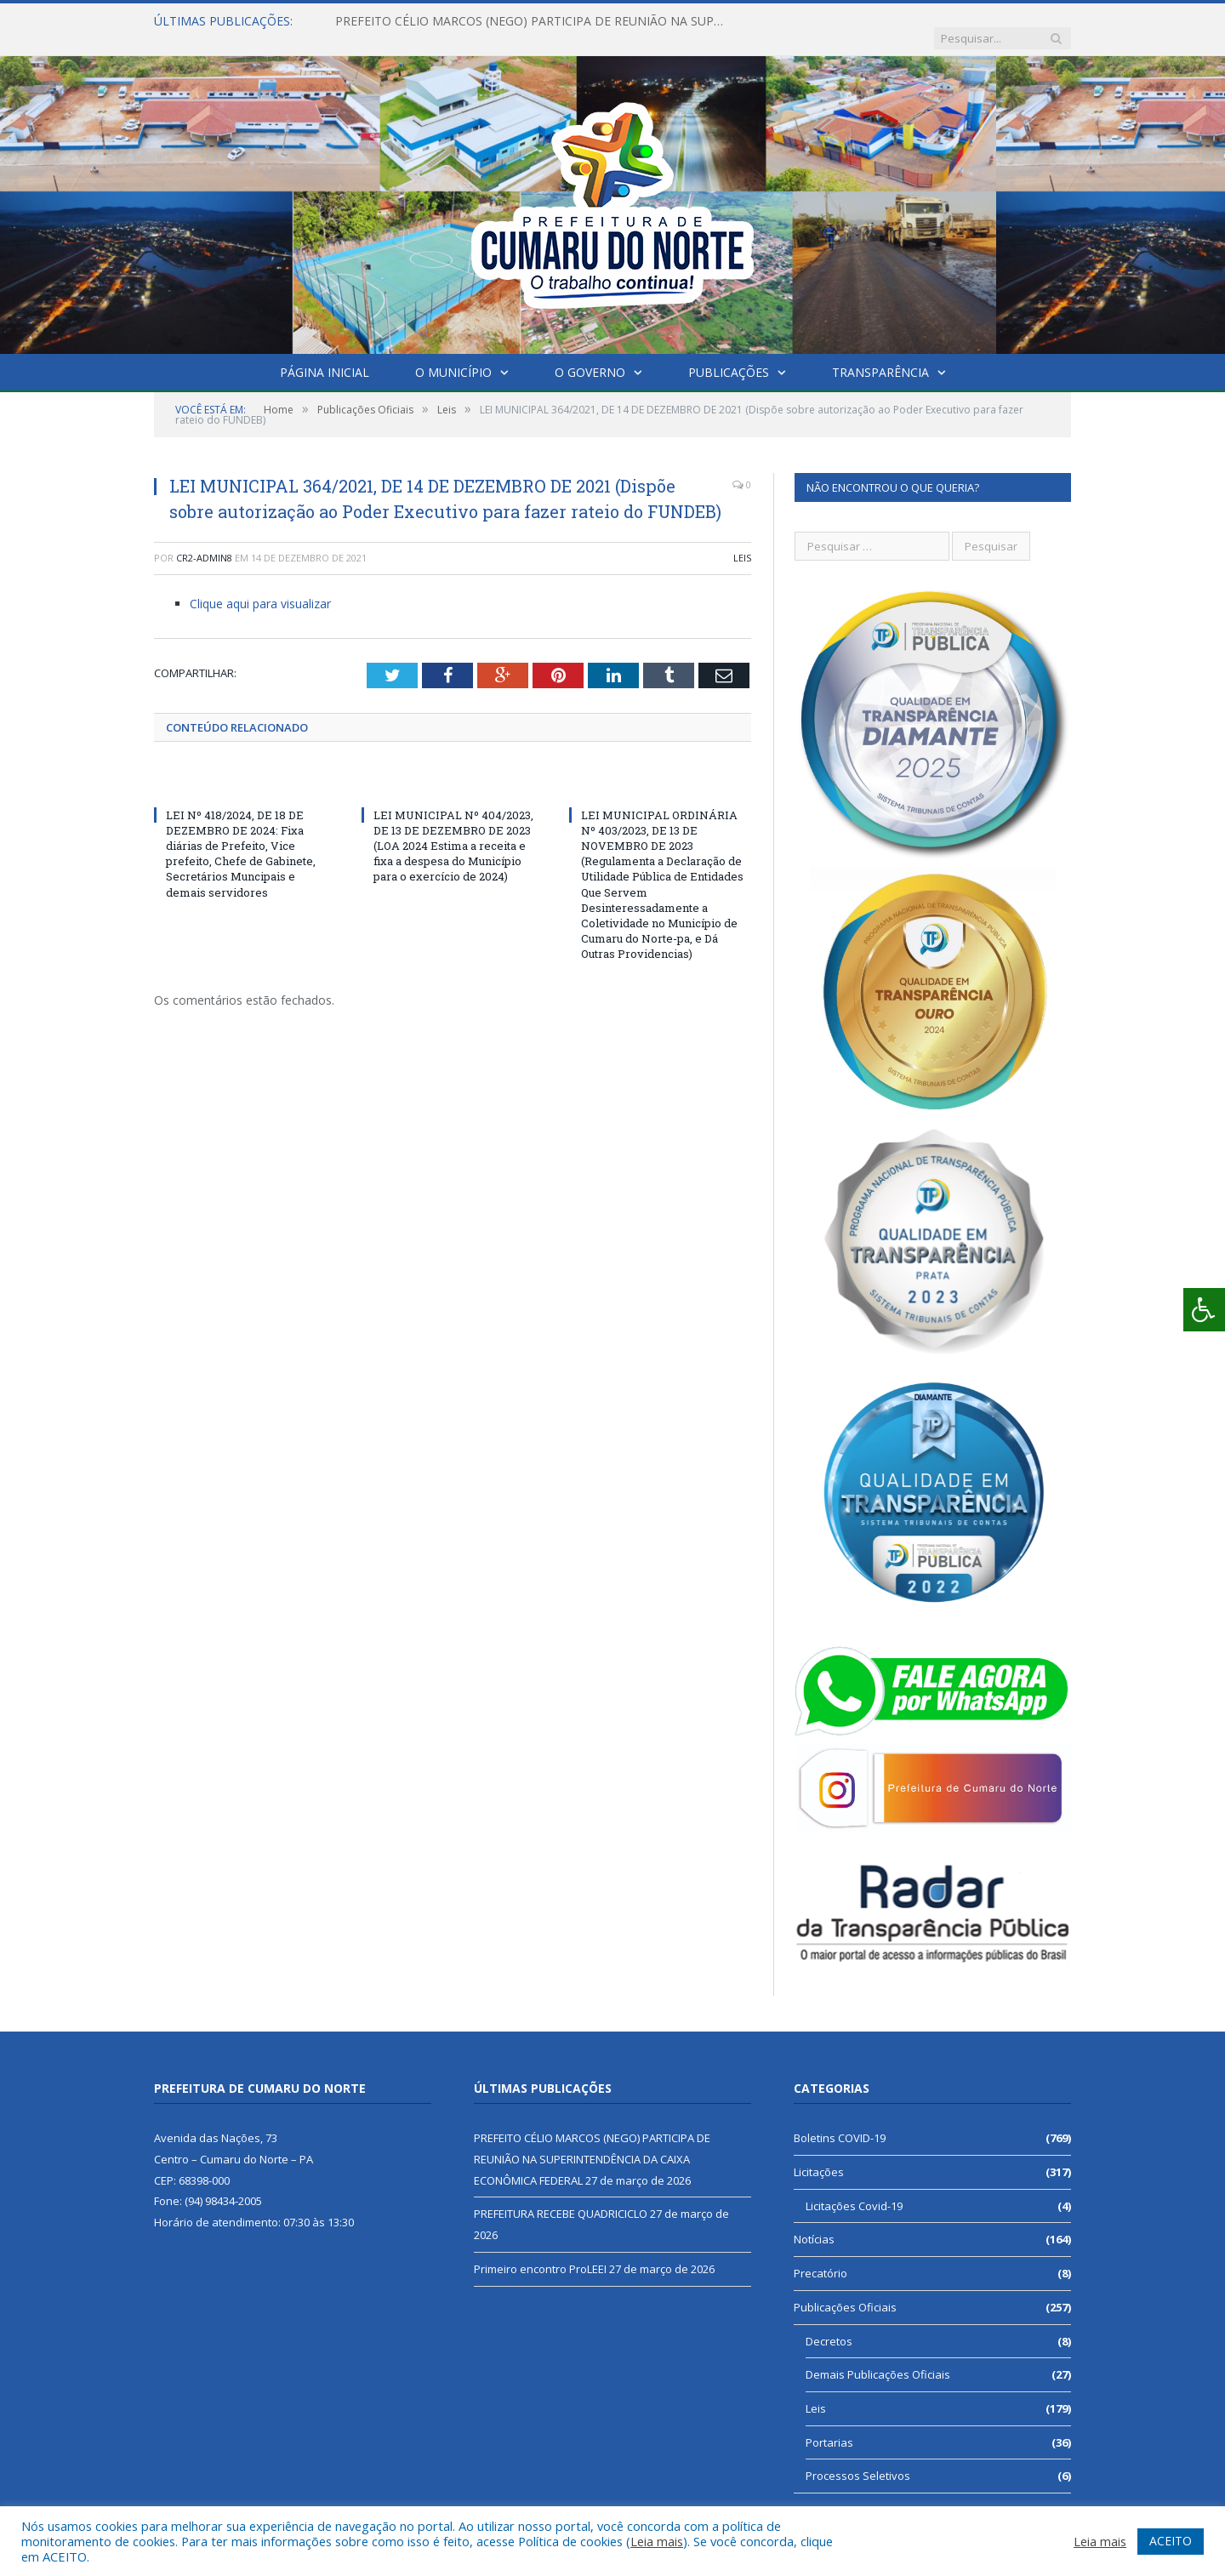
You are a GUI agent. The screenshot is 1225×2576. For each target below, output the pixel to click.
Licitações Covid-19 (854, 2189)
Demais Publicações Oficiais (878, 2357)
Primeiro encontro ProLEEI (540, 2252)
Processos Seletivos (858, 2458)
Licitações (819, 2155)
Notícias (814, 2222)
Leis (742, 540)
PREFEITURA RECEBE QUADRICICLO (560, 2196)
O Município (453, 355)
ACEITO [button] (1170, 2541)
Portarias (829, 2425)
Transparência (880, 355)
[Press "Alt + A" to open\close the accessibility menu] (1204, 1309)
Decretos (829, 2324)
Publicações (728, 355)
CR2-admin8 (204, 540)
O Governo (590, 355)
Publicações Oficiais (845, 2290)
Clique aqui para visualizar (260, 586)
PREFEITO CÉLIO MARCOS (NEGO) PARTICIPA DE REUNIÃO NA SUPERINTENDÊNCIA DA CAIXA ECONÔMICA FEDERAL (530, 21)
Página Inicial (324, 355)
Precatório (820, 2256)
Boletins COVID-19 (840, 2121)
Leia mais (656, 2541)
